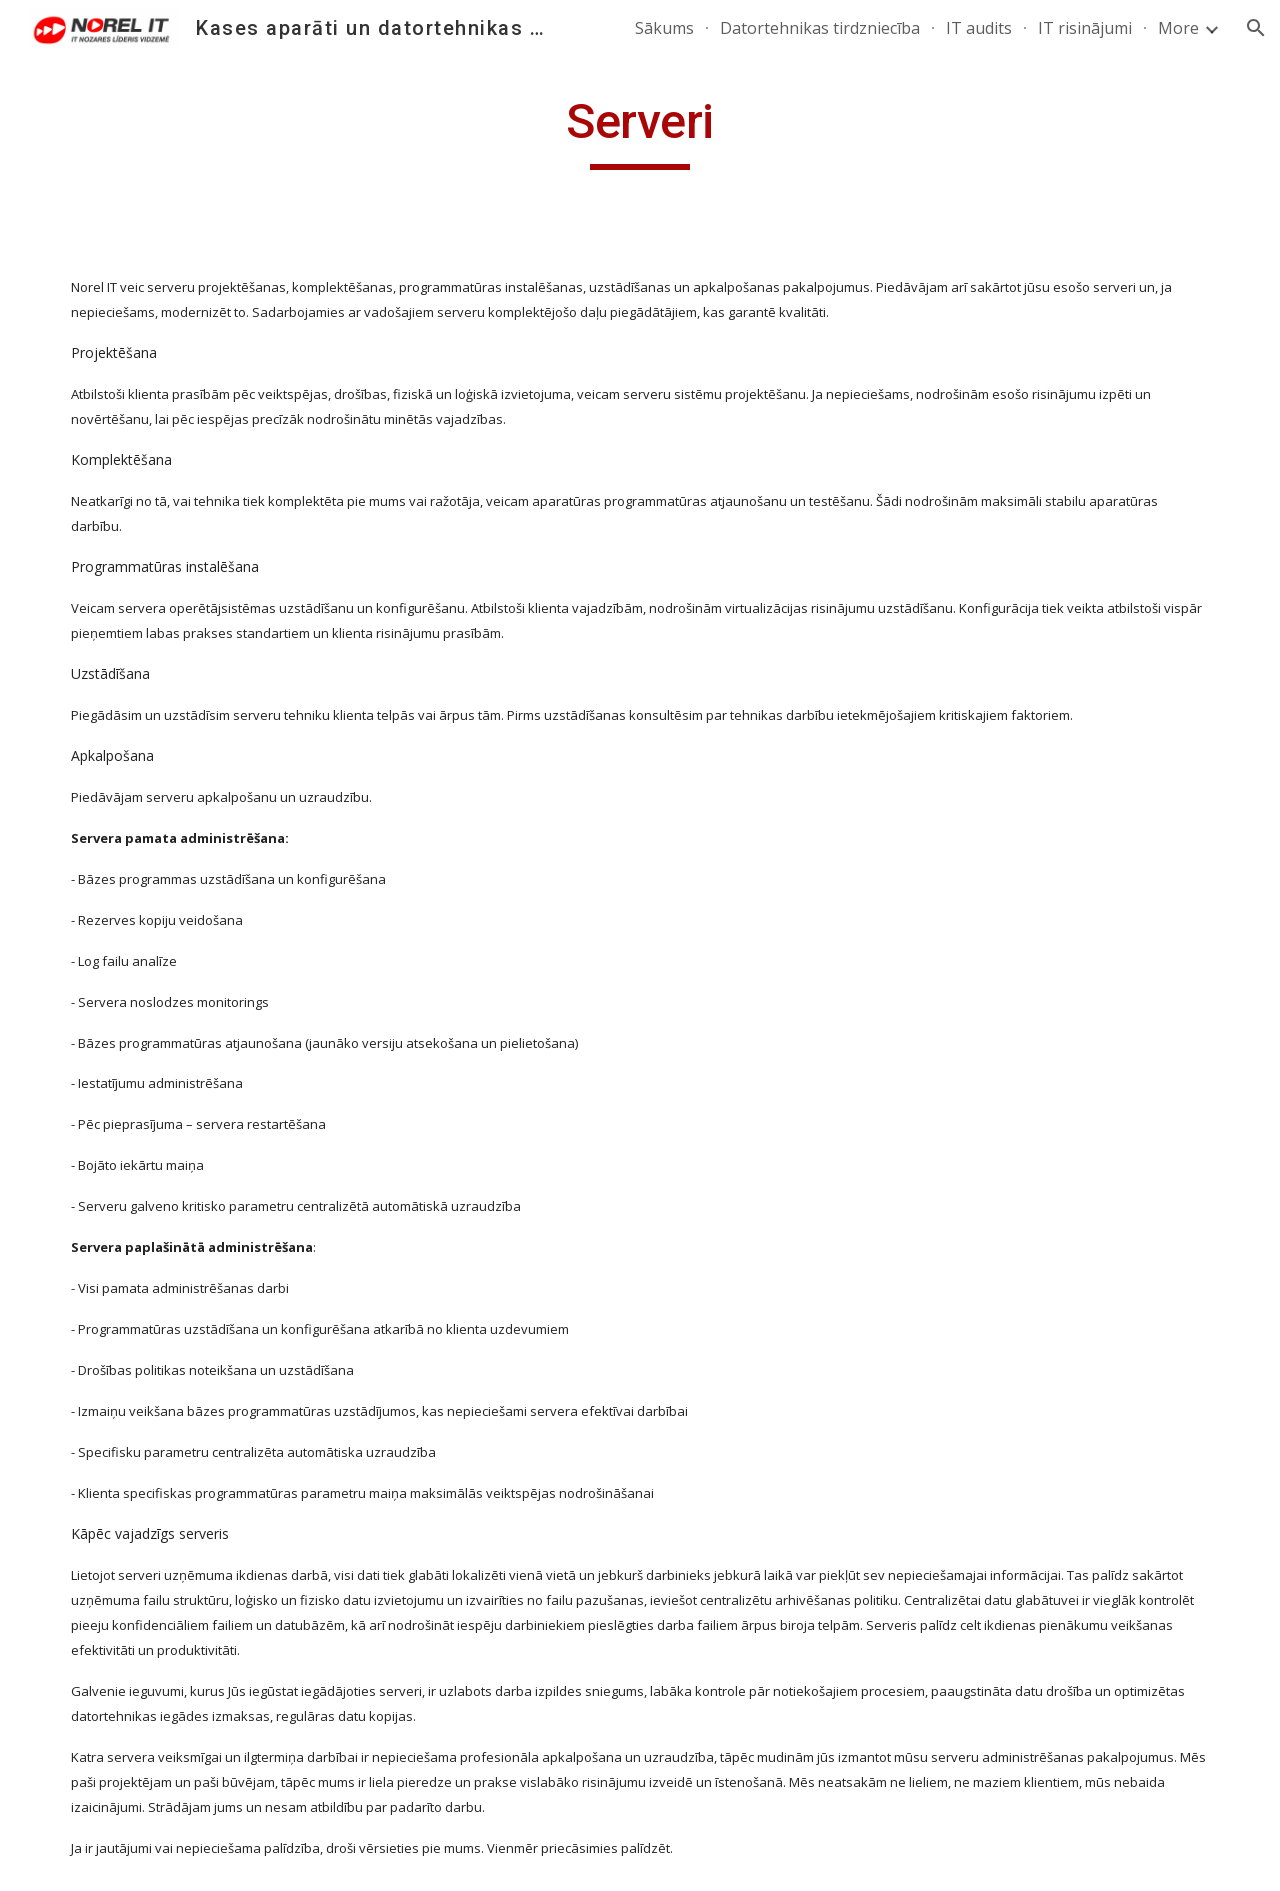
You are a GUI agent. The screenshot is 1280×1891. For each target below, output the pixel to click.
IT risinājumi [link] (1085, 28)
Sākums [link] (664, 28)
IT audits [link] (979, 28)
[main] (640, 131)
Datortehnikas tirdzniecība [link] (820, 28)
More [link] (1178, 28)
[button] (1256, 28)
